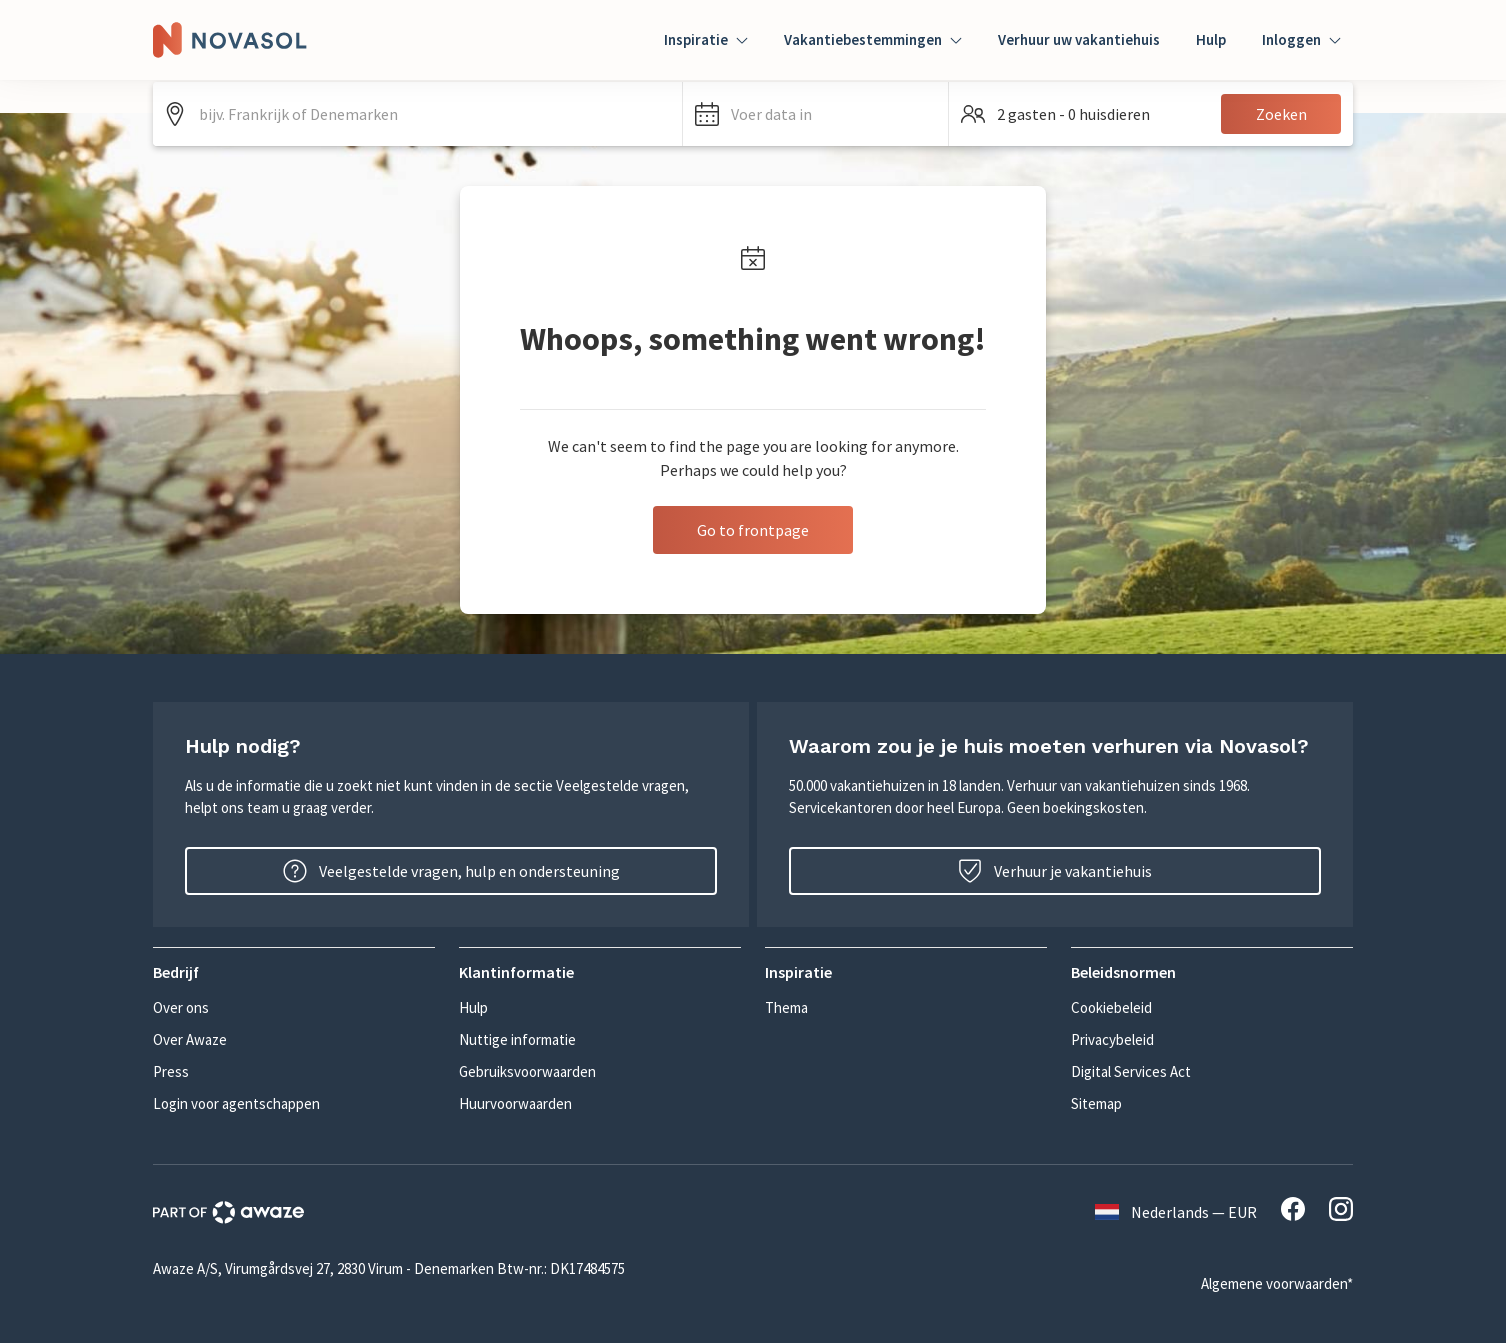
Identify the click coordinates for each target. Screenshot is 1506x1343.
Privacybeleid (1112, 1039)
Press (171, 1071)
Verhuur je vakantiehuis (1055, 871)
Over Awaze (190, 1039)
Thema (786, 1007)
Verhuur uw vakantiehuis (1079, 39)
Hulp (1211, 39)
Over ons (181, 1007)
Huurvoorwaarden (515, 1103)
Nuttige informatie (517, 1039)
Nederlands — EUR (1176, 1212)
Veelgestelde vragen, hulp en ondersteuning (451, 871)
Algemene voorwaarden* (1277, 1283)
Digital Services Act (1131, 1071)
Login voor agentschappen (236, 1103)
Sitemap (1096, 1103)
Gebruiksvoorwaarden (527, 1071)
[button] (815, 114)
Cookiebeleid (1111, 1007)
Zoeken (1281, 114)
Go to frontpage (753, 530)
